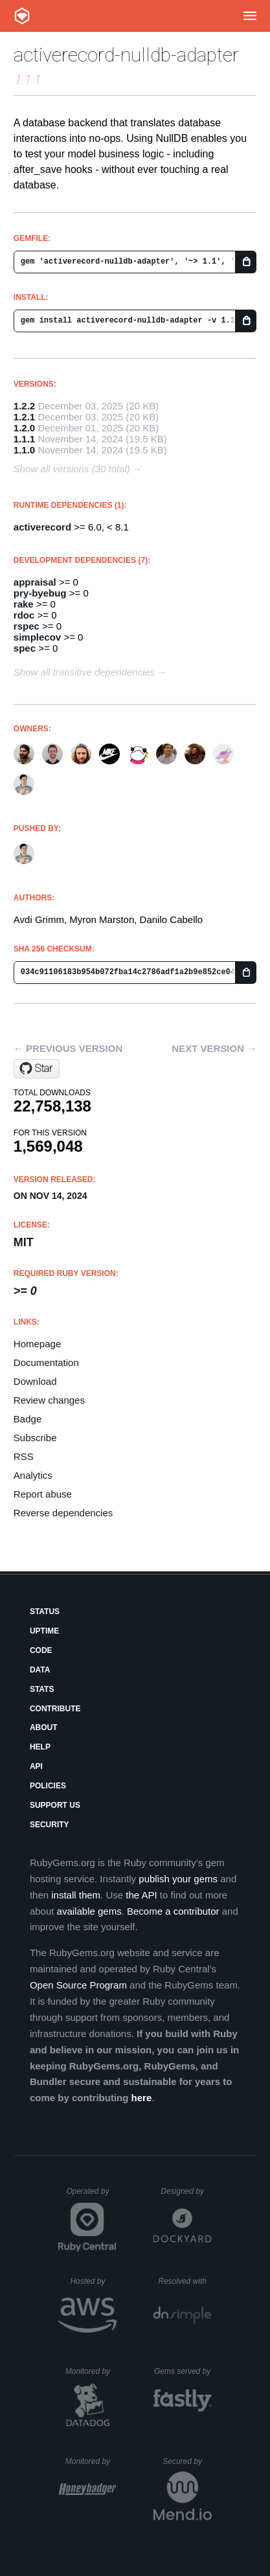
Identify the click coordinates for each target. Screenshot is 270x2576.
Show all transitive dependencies (84, 672)
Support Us (55, 1805)
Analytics (33, 1475)
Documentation (46, 1362)
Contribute (55, 1708)
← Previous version (68, 1048)
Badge (27, 1418)
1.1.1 (24, 438)
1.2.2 (24, 405)
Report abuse (43, 1493)
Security (49, 1824)
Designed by (186, 2191)
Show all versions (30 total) (72, 468)
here (141, 2097)
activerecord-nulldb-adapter (126, 54)
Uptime (44, 1631)
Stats (42, 1689)
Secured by (187, 2461)
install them (75, 1894)
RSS (24, 1456)
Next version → (214, 1048)
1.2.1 (24, 416)
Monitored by (91, 2371)
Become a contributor (173, 1911)
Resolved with (184, 2281)
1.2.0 (24, 427)
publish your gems (178, 1878)
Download (35, 1381)
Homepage (37, 1343)
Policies (48, 1785)
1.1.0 (24, 449)
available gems (89, 1911)
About (44, 1727)
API (36, 1766)
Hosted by (93, 2281)
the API (141, 1894)
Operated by (91, 2196)
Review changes (49, 1400)
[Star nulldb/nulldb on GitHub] (37, 1068)
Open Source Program (78, 1984)
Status (45, 1611)
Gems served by (183, 2371)
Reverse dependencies (63, 1512)
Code (41, 1650)
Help (40, 1746)
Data (40, 1669)
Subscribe (35, 1437)
